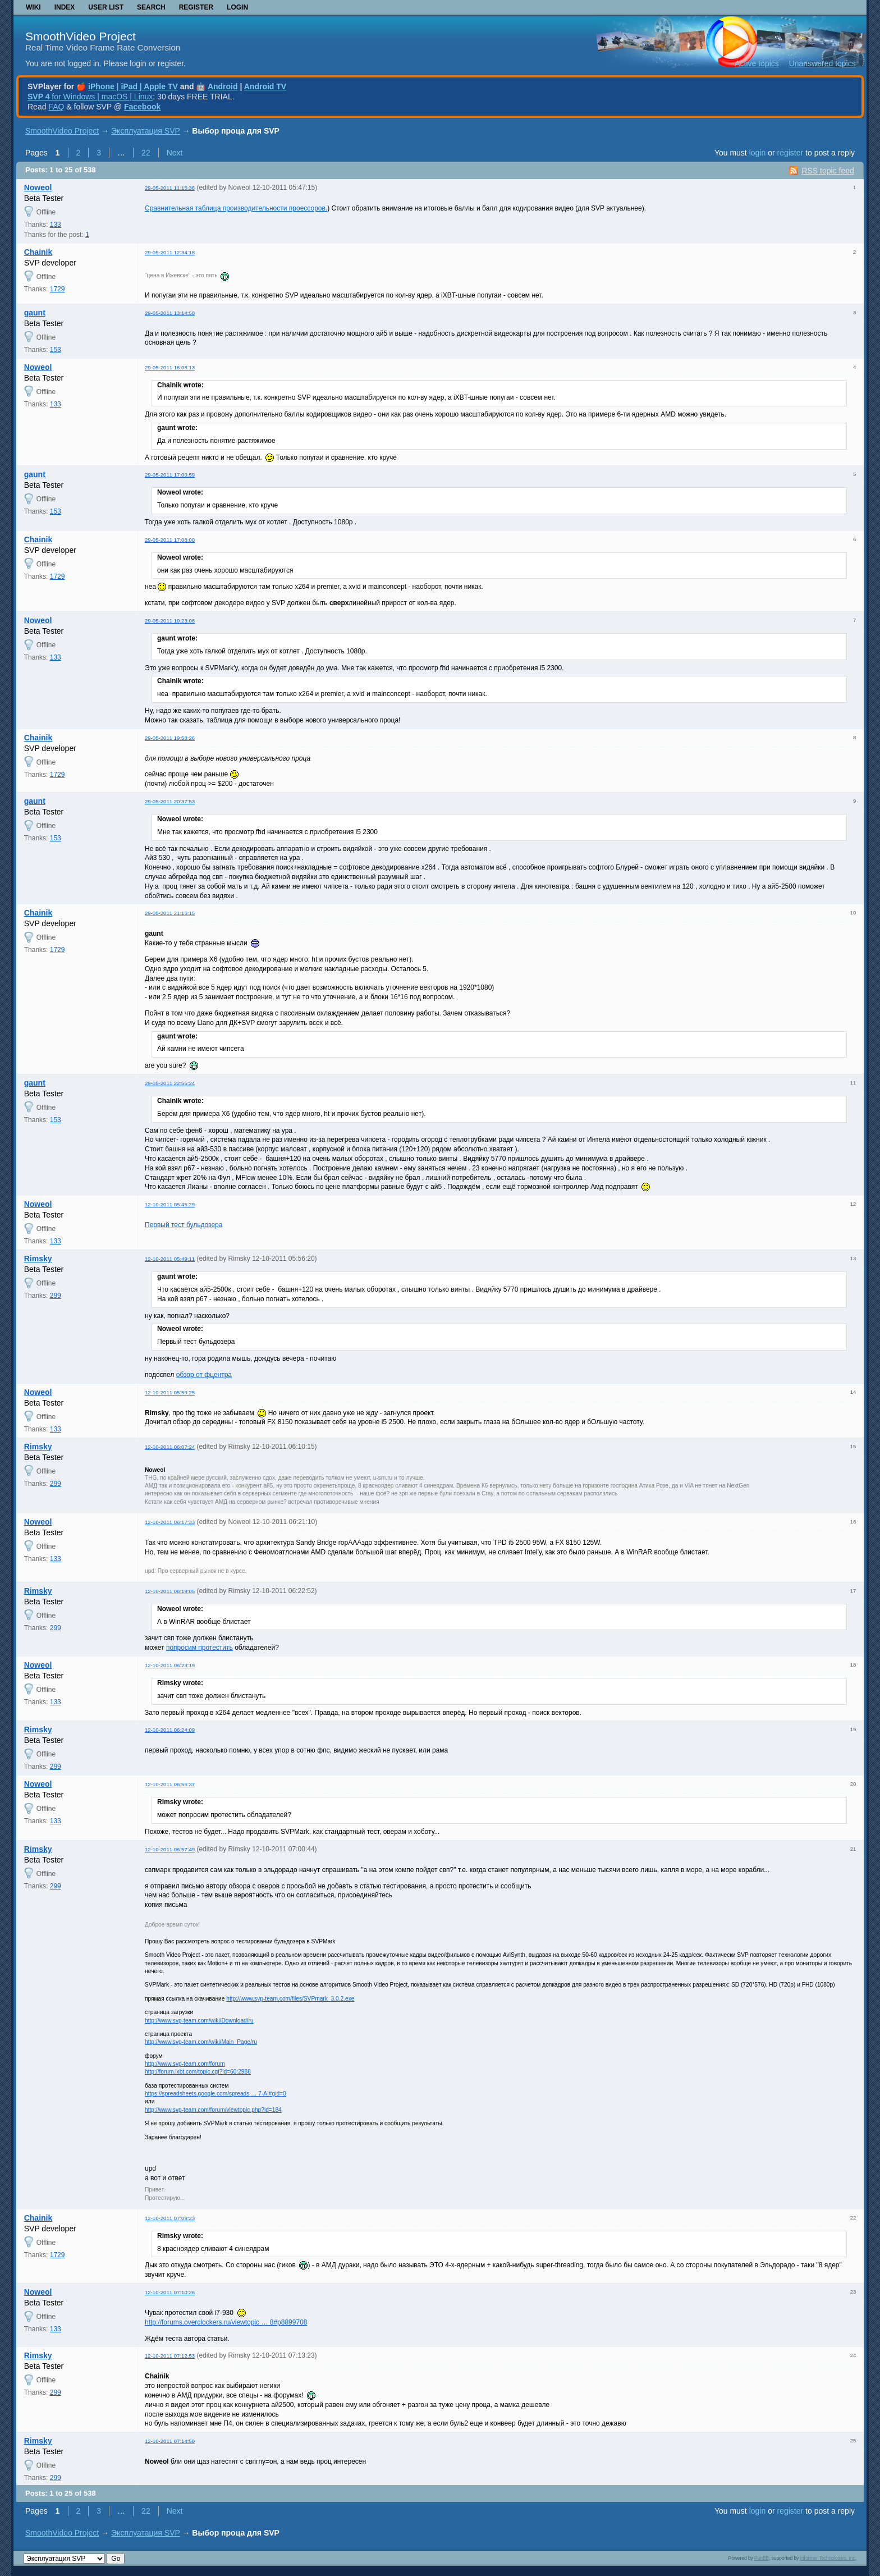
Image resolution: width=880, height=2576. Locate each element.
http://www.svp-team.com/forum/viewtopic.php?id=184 (213, 2110)
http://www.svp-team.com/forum (185, 2064)
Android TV (265, 86)
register (790, 152)
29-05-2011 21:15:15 (170, 913)
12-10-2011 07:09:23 (170, 2218)
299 (55, 1296)
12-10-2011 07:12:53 (170, 2356)
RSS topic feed (827, 170)
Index (64, 7)
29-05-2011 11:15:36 (170, 188)
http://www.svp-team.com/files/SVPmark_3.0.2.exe (290, 1999)
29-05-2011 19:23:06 (170, 620)
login (757, 152)
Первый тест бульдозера (183, 1225)
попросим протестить (199, 1647)
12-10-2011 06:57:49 (170, 1849)
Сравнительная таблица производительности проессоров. (236, 208)
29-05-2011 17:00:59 (170, 475)
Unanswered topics (822, 63)
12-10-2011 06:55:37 (170, 1784)
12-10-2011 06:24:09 (170, 1730)
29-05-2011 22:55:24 (170, 1083)
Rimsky (38, 1258)
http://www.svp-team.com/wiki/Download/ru (199, 2020)
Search (151, 7)
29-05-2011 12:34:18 (170, 252)
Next (175, 152)
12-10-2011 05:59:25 (170, 1392)
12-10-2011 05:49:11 (170, 1259)
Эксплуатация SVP (145, 130)
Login (237, 7)
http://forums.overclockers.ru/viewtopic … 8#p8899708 (226, 2322)
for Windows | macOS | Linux (90, 96)
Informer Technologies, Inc (827, 2558)
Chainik (38, 252)
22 (145, 152)
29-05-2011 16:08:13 (170, 367)
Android (223, 86)
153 (55, 350)
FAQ (56, 106)
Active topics (757, 63)
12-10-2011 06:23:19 (170, 1665)
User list (105, 7)
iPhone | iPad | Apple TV (133, 86)
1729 (57, 289)
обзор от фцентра (204, 1375)
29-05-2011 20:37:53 (170, 801)
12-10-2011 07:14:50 (170, 2441)
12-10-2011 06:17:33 (170, 1522)
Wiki (33, 7)
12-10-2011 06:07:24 (170, 1447)
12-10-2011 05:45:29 (170, 1204)
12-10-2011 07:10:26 (170, 2292)
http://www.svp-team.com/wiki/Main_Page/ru (201, 2042)
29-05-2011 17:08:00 (170, 540)
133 (55, 224)
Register (196, 7)
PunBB (761, 2558)
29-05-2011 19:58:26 (170, 738)
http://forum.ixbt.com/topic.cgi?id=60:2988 (198, 2072)
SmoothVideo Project (80, 36)
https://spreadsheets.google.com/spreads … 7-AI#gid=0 (215, 2093)
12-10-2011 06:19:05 (170, 1591)
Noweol (38, 187)
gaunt (34, 312)
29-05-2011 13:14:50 (170, 313)
